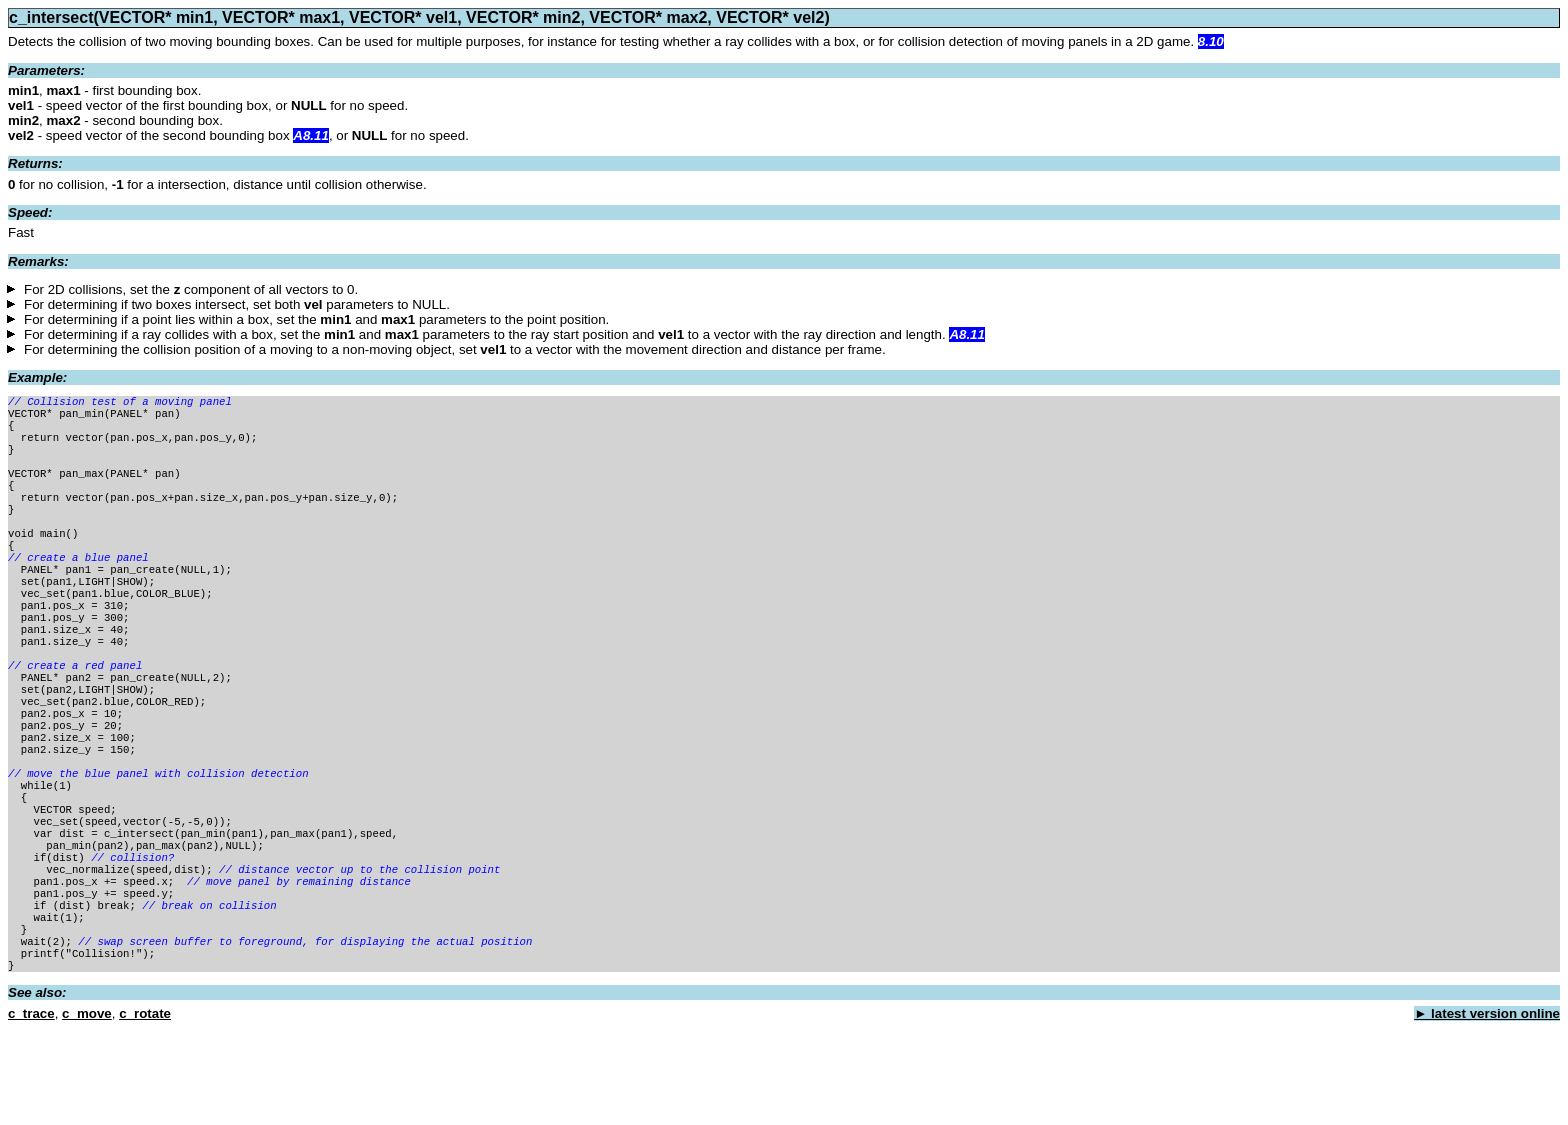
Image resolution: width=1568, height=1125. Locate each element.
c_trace (31, 1109)
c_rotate (145, 1109)
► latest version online (1487, 1109)
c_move (87, 1109)
